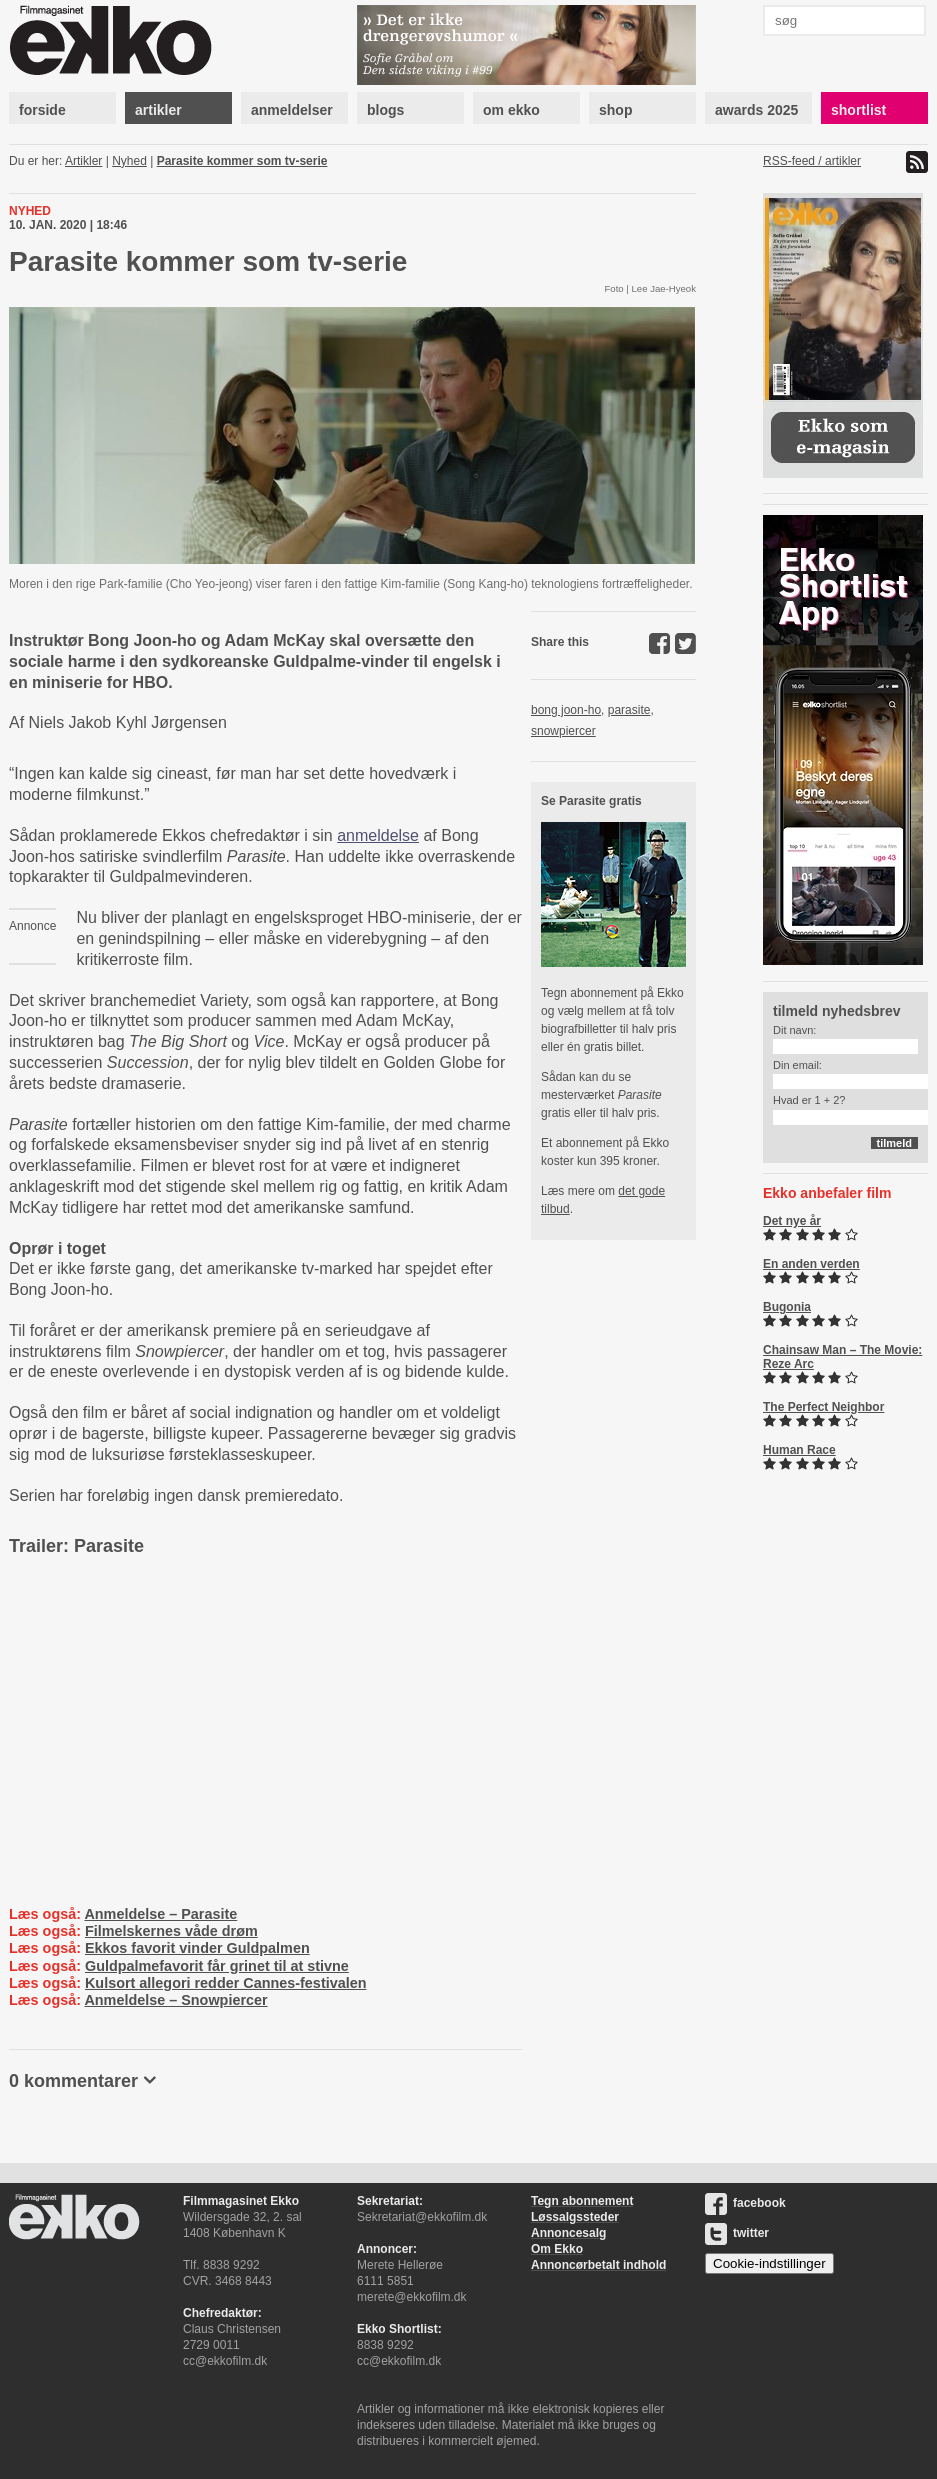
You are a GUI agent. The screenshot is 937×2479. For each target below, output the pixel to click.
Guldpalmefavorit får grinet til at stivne (217, 1966)
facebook (745, 2203)
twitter (737, 2233)
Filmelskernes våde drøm (171, 1931)
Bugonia (787, 1307)
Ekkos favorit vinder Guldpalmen (197, 1948)
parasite (629, 710)
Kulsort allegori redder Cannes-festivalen (226, 1983)
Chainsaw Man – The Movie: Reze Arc (842, 1357)
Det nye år (792, 1221)
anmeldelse (378, 835)
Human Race (799, 1450)
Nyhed (129, 161)
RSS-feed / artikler (812, 161)
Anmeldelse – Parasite (160, 1914)
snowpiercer (563, 731)
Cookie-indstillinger (769, 2263)
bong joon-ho (566, 710)
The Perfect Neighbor (823, 1407)
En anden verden (811, 1264)
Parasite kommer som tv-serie (242, 161)
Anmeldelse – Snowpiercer (175, 2000)
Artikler (83, 161)
